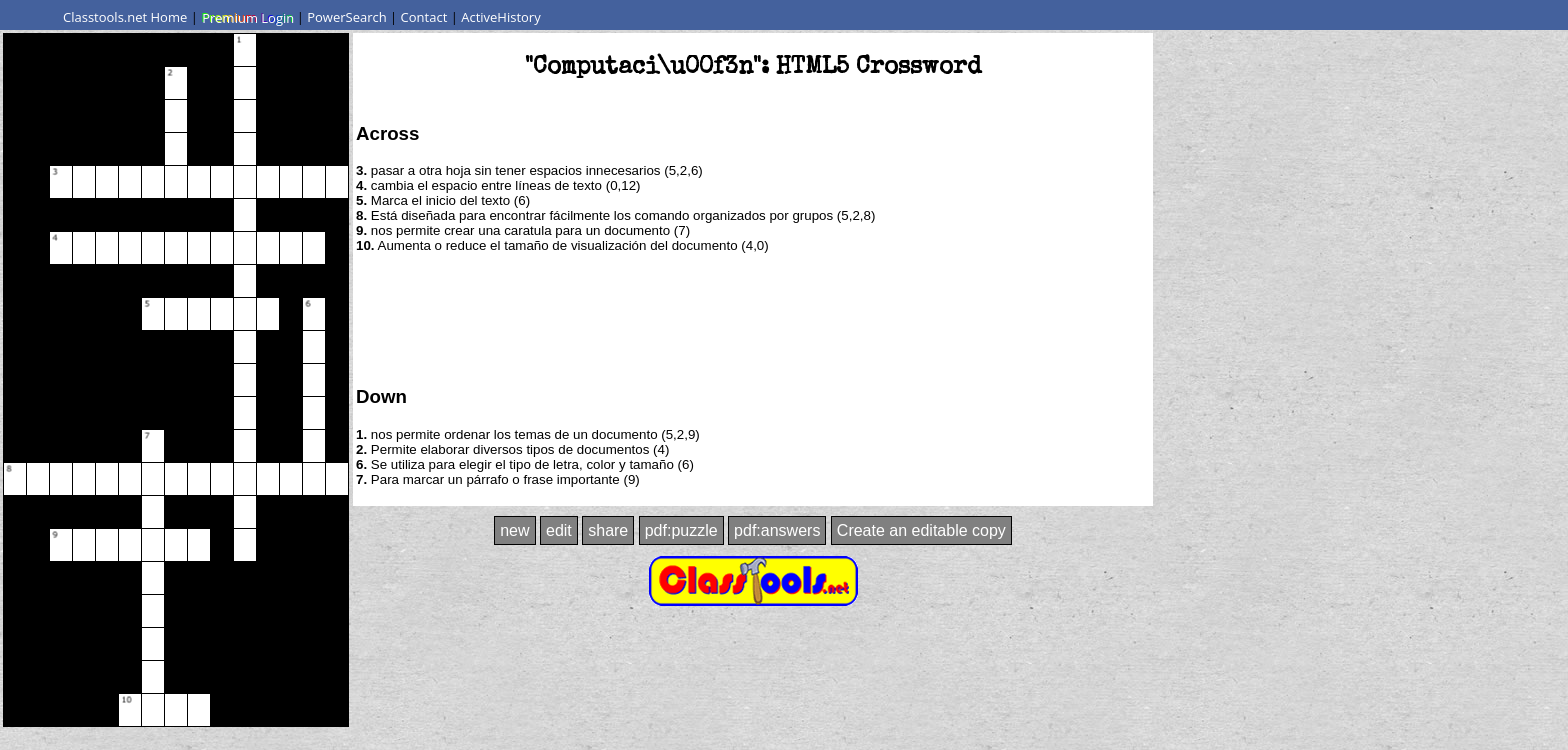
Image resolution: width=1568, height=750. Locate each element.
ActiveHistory (501, 17)
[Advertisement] (753, 318)
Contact (424, 17)
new (514, 530)
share (608, 530)
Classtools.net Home (125, 17)
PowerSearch (347, 17)
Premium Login (247, 17)
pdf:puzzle (681, 530)
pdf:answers (777, 530)
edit (559, 530)
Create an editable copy (921, 530)
